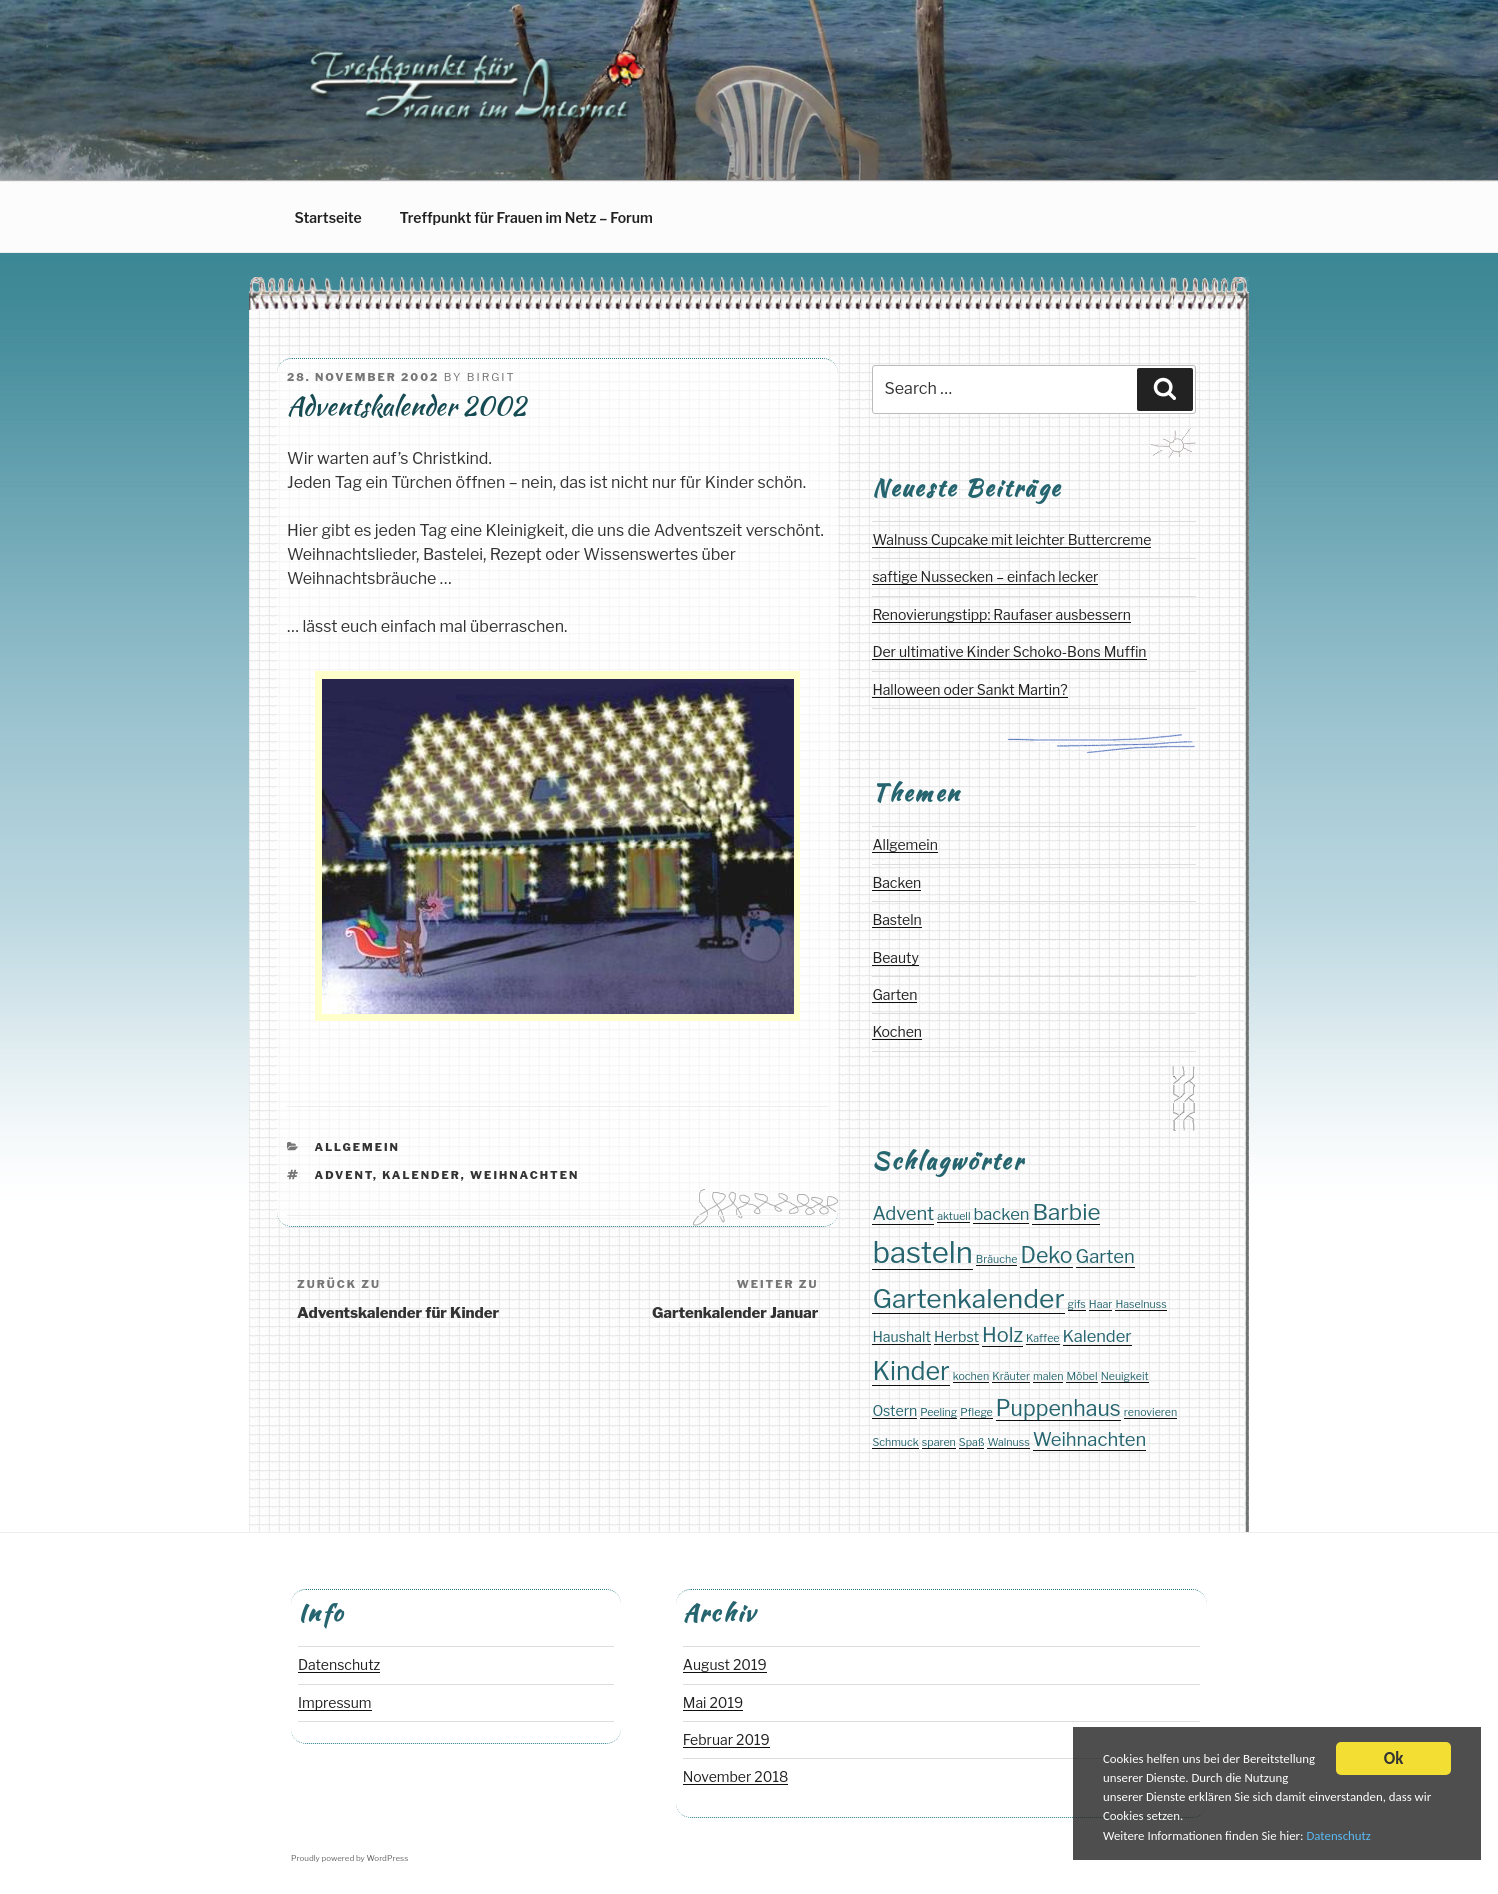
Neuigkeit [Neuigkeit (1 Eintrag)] (1125, 1376)
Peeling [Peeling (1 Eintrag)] (938, 1412)
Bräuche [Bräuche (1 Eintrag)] (997, 1259)
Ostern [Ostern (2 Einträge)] (894, 1410)
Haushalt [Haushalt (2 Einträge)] (901, 1336)
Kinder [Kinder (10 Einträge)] (910, 1371)
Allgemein (357, 1147)
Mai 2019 (713, 1702)
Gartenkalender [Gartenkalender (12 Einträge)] (968, 1298)
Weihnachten (524, 1175)
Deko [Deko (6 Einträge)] (1046, 1255)
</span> (557, 853)
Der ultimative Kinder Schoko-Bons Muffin (1009, 651)
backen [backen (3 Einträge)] (1001, 1214)
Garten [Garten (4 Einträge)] (1105, 1256)
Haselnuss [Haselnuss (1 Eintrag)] (1140, 1304)
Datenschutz (1353, 1837)
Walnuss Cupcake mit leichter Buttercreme (1011, 539)
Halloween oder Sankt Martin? (969, 689)
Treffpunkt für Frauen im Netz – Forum (526, 217)
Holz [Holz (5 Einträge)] (1002, 1335)
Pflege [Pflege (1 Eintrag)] (976, 1412)
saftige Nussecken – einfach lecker (985, 576)
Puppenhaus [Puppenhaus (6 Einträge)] (1058, 1408)
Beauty (895, 957)
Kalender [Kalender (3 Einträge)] (1097, 1336)
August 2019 (725, 1664)
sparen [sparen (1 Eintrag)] (939, 1442)
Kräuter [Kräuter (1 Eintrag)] (1011, 1376)
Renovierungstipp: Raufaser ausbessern (1001, 614)
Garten (894, 994)
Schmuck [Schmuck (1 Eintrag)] (895, 1442)
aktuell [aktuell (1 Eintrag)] (953, 1216)
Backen (896, 882)
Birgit (491, 377)
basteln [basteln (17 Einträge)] (922, 1252)
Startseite (328, 217)
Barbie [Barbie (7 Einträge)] (1066, 1211)
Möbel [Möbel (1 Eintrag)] (1081, 1376)
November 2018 (736, 1776)
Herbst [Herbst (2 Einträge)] (956, 1336)
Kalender (421, 1175)
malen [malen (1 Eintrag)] (1048, 1376)
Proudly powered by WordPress (349, 1858)
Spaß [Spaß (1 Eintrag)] (972, 1442)
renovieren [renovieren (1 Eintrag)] (1150, 1412)
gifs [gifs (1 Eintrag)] (1077, 1304)
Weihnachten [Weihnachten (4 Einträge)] (1090, 1439)
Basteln (896, 919)
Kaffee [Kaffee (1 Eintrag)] (1042, 1338)
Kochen (897, 1031)
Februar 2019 (726, 1739)
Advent (344, 1175)
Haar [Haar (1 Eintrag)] (1101, 1304)
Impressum (335, 1702)
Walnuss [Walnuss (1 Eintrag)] (1008, 1442)
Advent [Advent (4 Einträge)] (903, 1213)
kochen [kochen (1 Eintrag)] (971, 1376)
